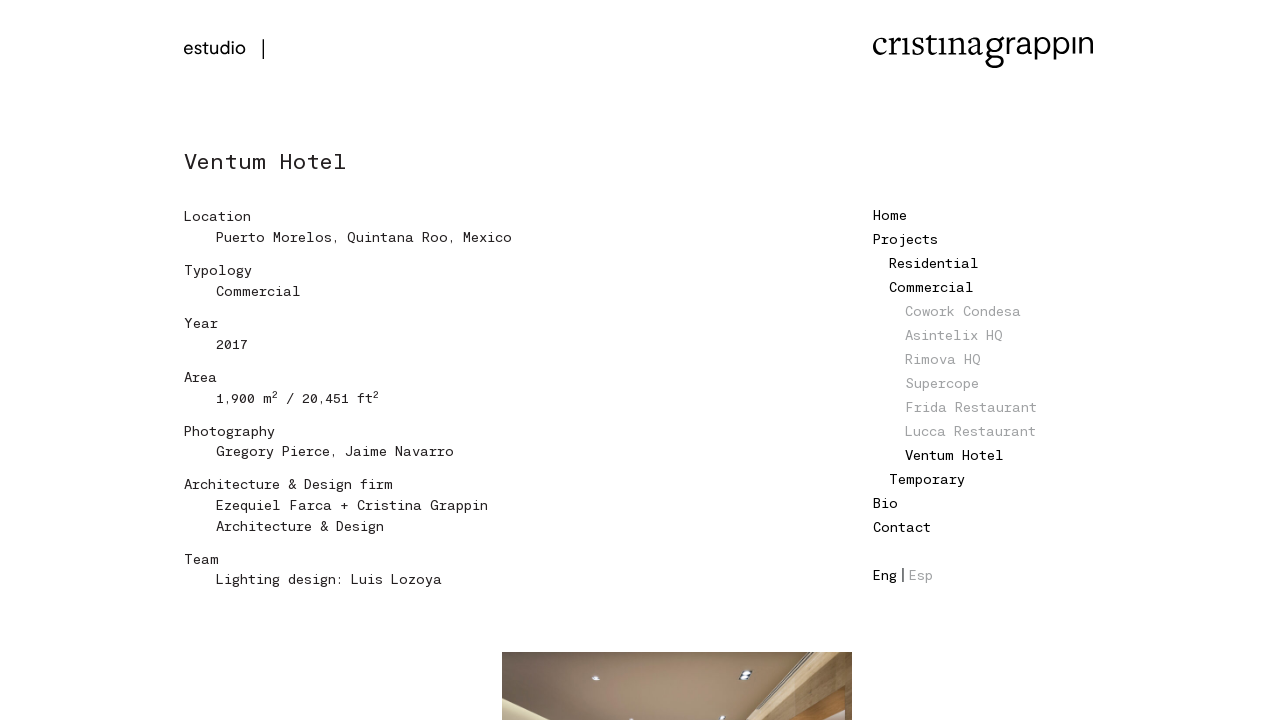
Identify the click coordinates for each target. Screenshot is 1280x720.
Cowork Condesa (963, 310)
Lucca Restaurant (970, 430)
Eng (885, 574)
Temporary (927, 478)
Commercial (931, 286)
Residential (934, 262)
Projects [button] (905, 238)
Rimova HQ (943, 358)
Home (890, 214)
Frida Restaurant (971, 406)
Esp (921, 574)
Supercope (942, 382)
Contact (902, 526)
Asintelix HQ (954, 334)
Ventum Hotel (954, 454)
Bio (885, 502)
